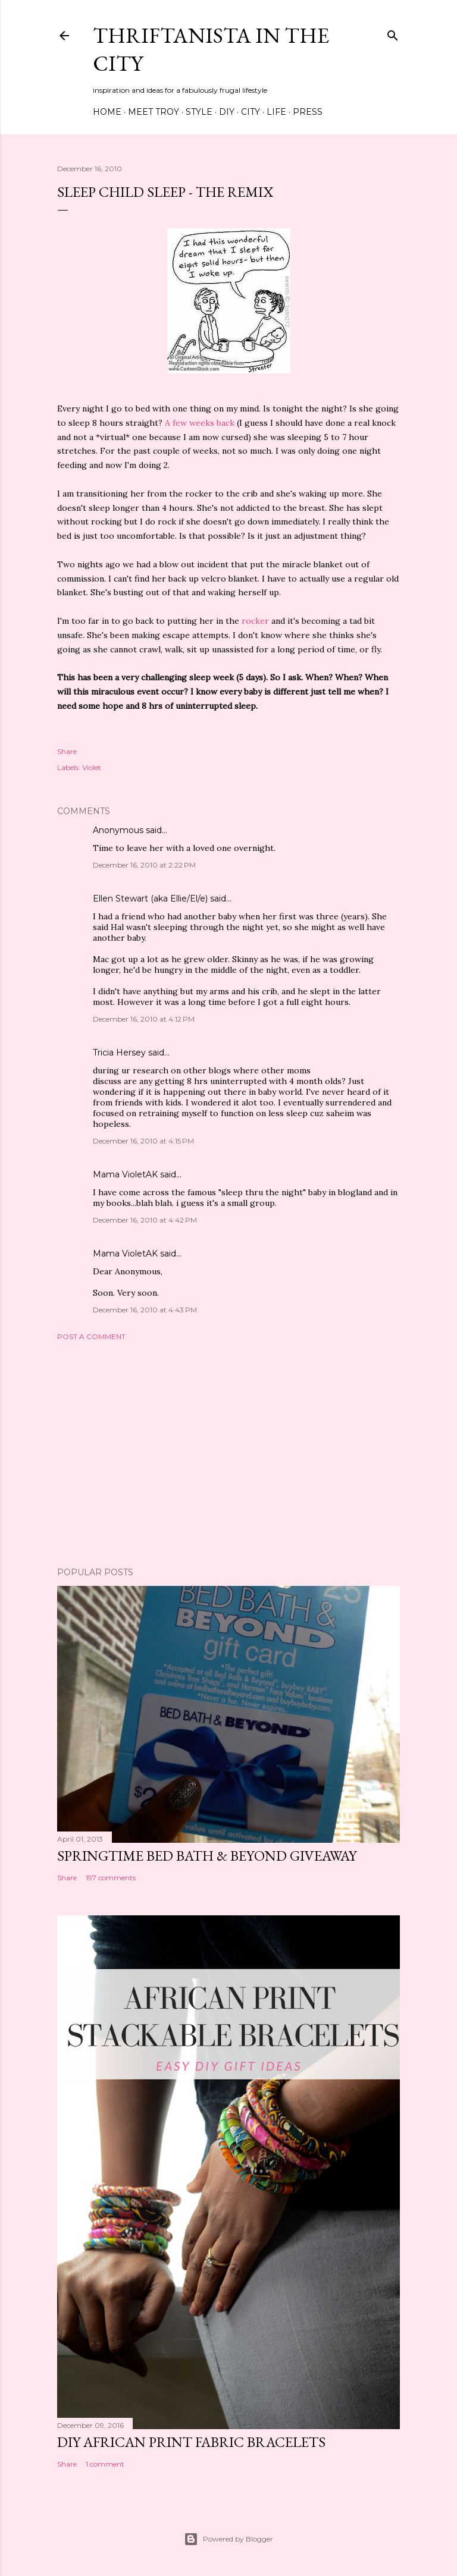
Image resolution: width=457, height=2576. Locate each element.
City (250, 111)
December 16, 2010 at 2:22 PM (144, 864)
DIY (226, 111)
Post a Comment (91, 1336)
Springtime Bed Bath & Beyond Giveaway (206, 1855)
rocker (255, 620)
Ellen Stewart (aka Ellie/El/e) (150, 898)
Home (107, 111)
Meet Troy (153, 111)
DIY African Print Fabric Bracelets (191, 2442)
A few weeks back (199, 422)
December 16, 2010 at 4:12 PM (144, 1018)
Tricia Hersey (119, 1052)
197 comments (111, 1877)
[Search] (393, 33)
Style (199, 111)
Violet (91, 767)
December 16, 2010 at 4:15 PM (143, 1140)
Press (308, 111)
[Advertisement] (228, 1454)
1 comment (105, 2463)
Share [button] (67, 751)
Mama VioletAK (125, 1174)
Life (276, 111)
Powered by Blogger (228, 2539)
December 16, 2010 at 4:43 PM (145, 1309)
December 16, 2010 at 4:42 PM (145, 1219)
